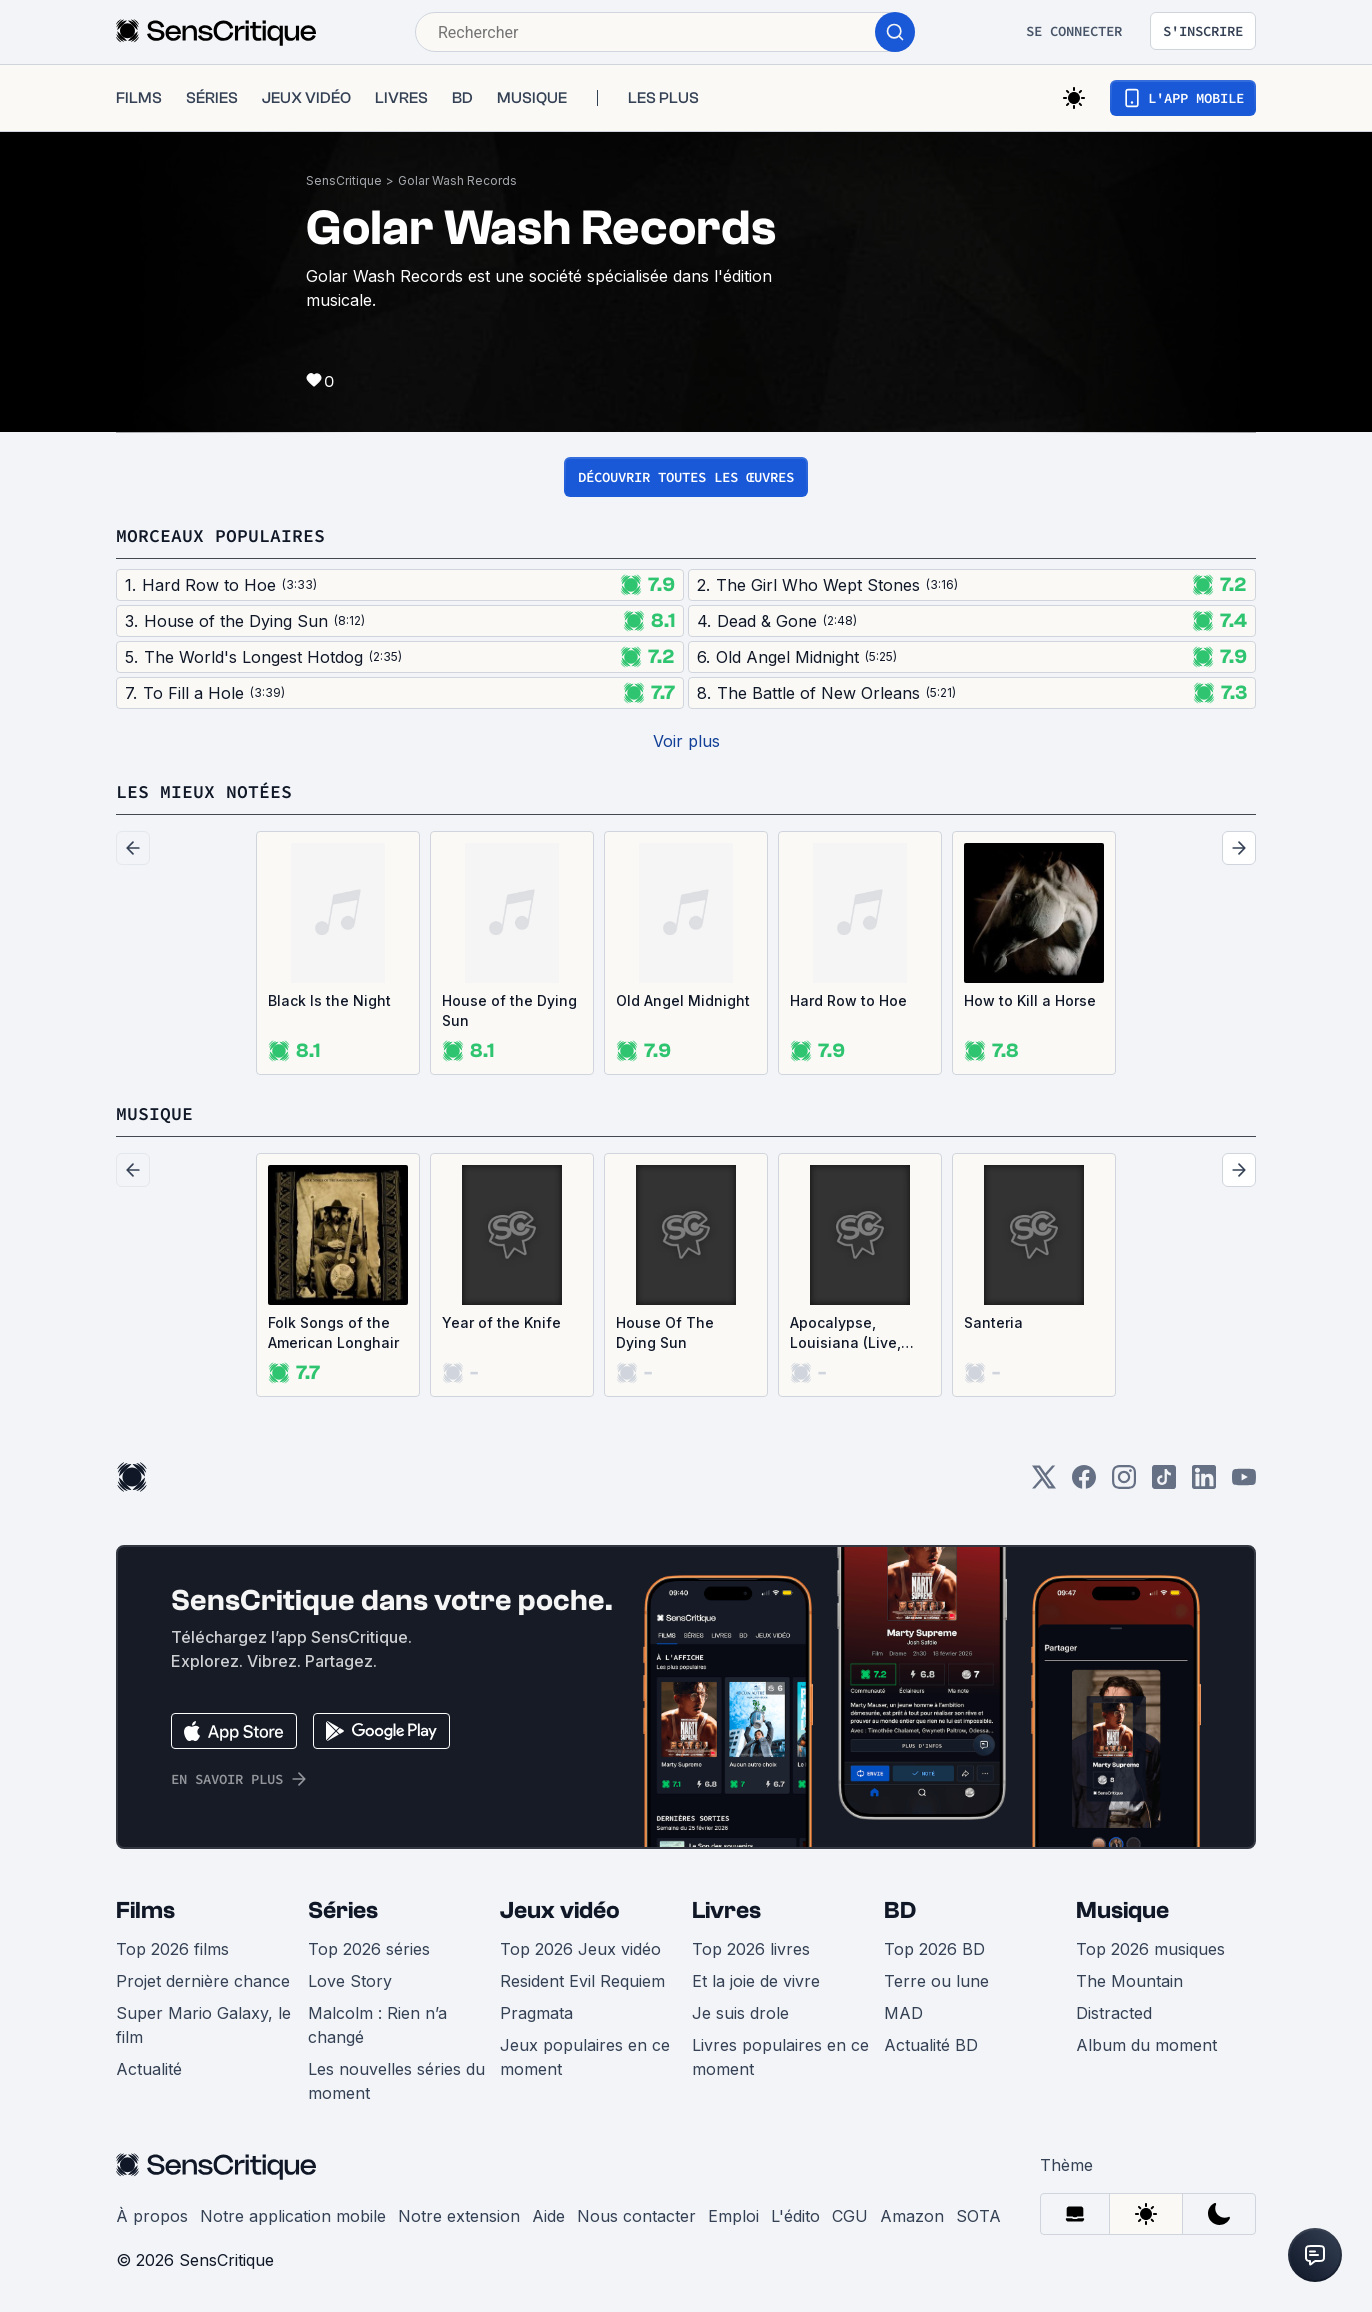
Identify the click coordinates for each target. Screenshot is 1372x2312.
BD (900, 1910)
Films (145, 1910)
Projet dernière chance (203, 1981)
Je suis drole (740, 2013)
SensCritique (344, 180)
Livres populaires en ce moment (780, 2057)
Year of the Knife (501, 1322)
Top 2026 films (172, 1949)
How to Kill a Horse (1030, 1000)
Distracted (1114, 2013)
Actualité (149, 2069)
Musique (1122, 1910)
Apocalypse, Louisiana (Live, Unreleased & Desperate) (845, 1333)
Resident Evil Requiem (582, 1981)
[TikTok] (1164, 1483)
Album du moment (1146, 2045)
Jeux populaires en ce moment (585, 2057)
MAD (903, 2013)
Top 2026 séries (369, 1949)
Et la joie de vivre (756, 1981)
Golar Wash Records (457, 180)
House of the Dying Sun (509, 1010)
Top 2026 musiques (1150, 1949)
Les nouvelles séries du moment (396, 2081)
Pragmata (536, 2013)
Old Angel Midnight (683, 1000)
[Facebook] (1084, 1483)
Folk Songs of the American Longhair (333, 1332)
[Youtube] (1244, 1483)
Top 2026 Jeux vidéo (580, 1949)
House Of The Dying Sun (665, 1332)
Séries (343, 1910)
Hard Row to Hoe (848, 1000)
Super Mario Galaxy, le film (203, 2025)
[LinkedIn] (1204, 1483)
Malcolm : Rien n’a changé (377, 2025)
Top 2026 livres (751, 1949)
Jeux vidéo (560, 1910)
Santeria (993, 1322)
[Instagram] (1124, 1483)
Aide (548, 2216)
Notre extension (459, 2216)
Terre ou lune (936, 1981)
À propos (152, 2216)
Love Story (350, 1981)
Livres (726, 1910)
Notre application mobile (293, 2216)
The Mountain (1129, 1981)
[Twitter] (1044, 1483)
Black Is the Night (329, 1000)
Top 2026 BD (934, 1949)
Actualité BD (931, 2045)
